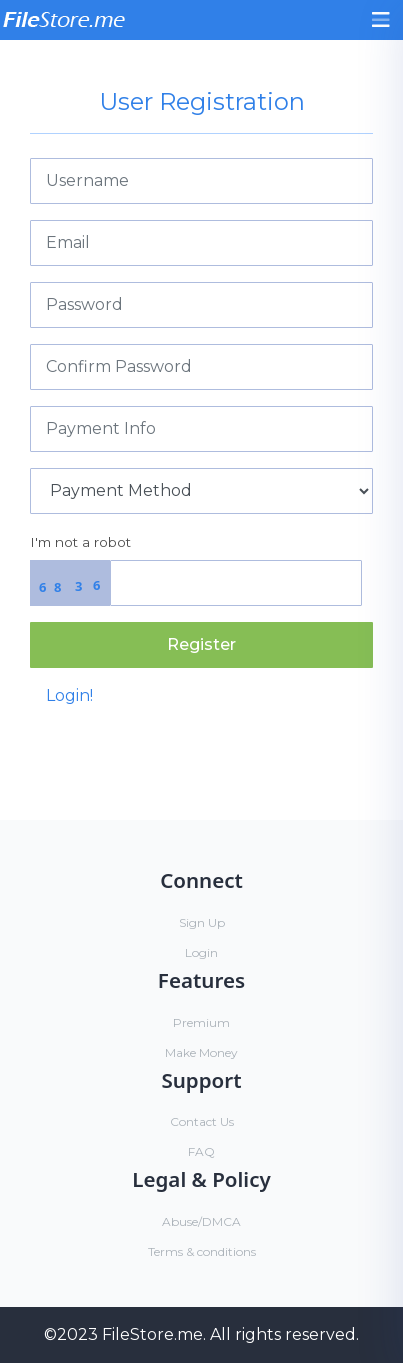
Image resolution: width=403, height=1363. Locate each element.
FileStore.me (152, 1334)
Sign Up (202, 922)
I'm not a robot (80, 542)
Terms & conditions (202, 1251)
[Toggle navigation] (381, 20)
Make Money (201, 1052)
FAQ (201, 1151)
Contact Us (202, 1121)
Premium (201, 1022)
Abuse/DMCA (201, 1221)
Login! (69, 695)
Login (201, 952)
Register (201, 644)
